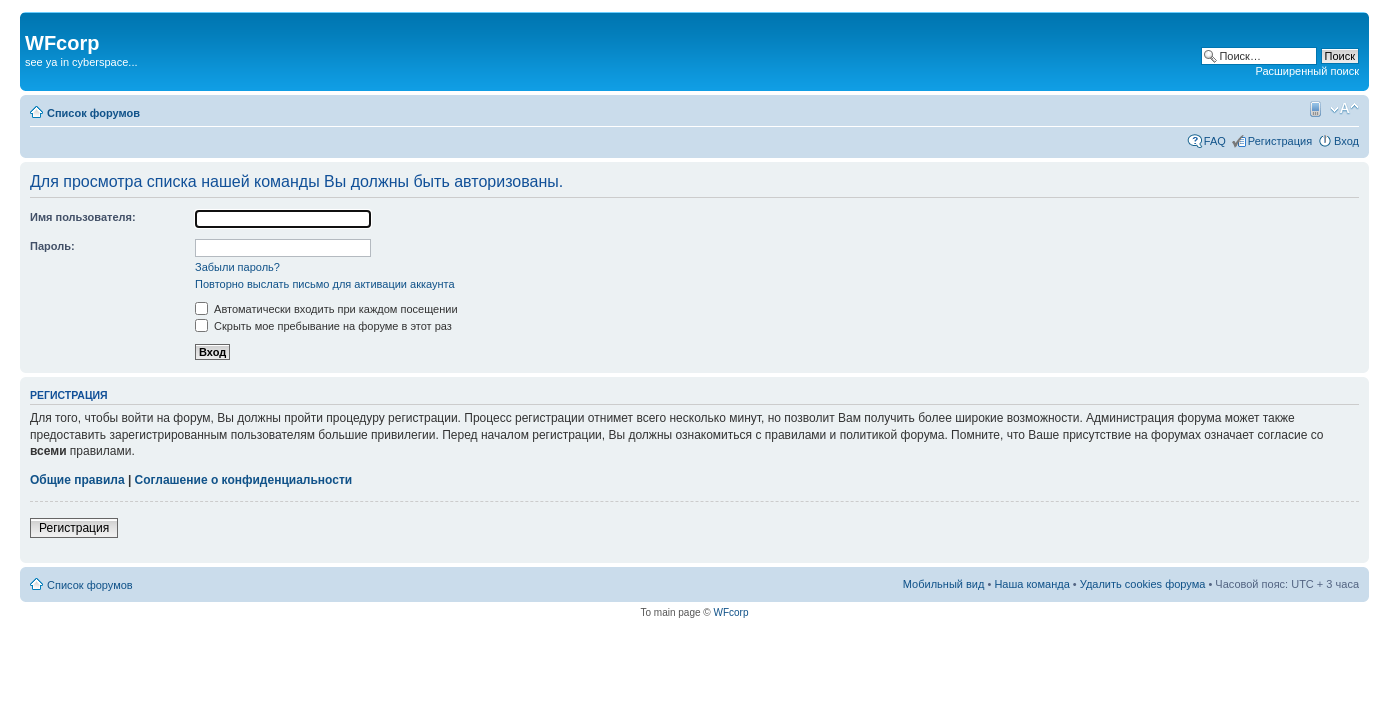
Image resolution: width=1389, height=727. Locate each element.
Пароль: (52, 246)
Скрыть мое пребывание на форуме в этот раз (323, 326)
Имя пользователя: (83, 217)
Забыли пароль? (237, 267)
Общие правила (77, 480)
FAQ (1215, 141)
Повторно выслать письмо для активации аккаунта (325, 284)
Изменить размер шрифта (1344, 109)
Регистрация (1280, 141)
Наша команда (1031, 584)
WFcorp (730, 612)
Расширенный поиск (1307, 71)
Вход (1346, 141)
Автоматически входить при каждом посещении (326, 309)
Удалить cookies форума (1143, 584)
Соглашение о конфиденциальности (244, 480)
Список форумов (93, 113)
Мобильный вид (1314, 109)
